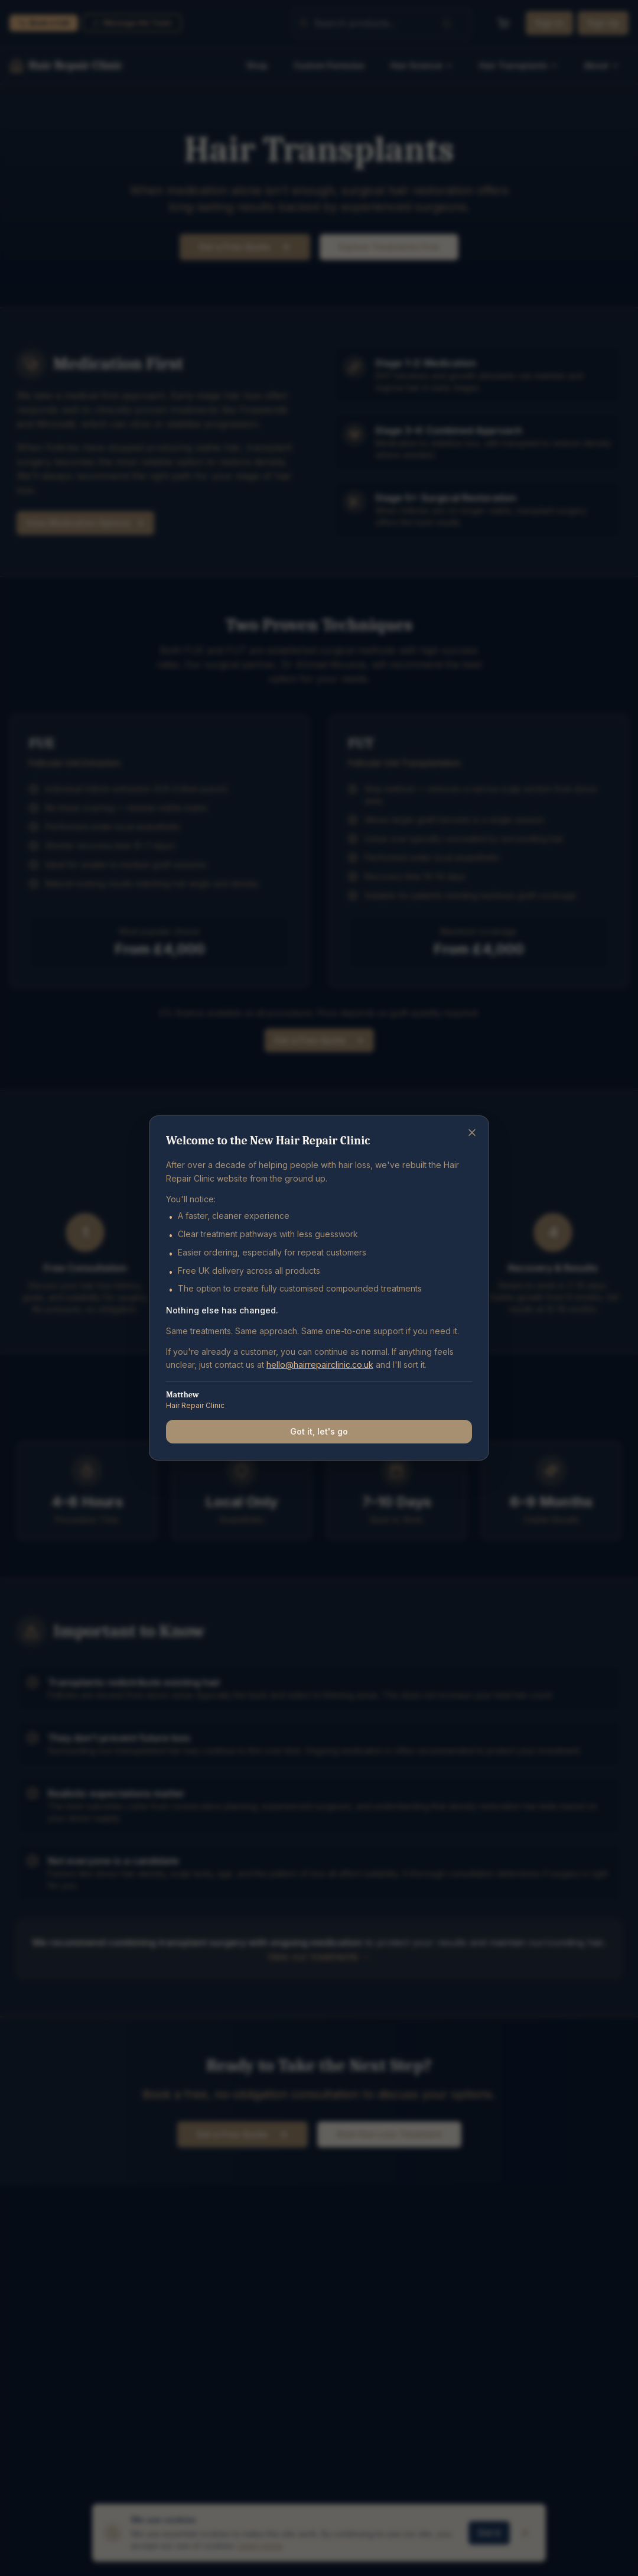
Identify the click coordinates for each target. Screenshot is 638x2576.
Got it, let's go (319, 1431)
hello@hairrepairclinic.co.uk (319, 1365)
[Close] (472, 1132)
